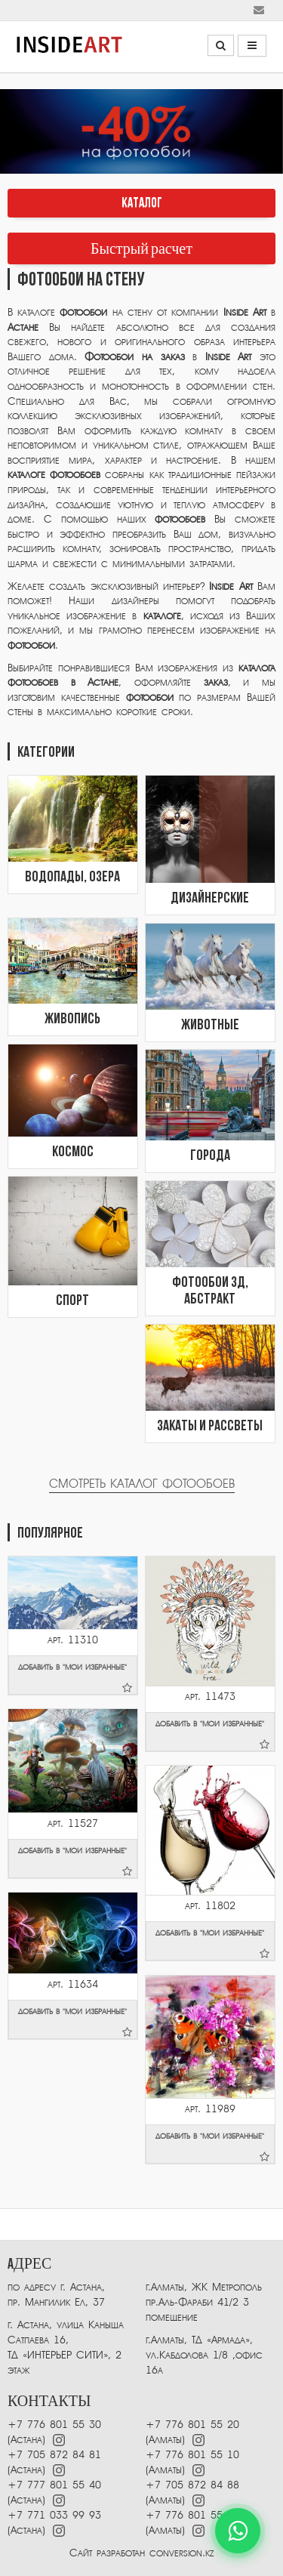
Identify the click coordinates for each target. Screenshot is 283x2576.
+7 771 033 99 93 (54, 2515)
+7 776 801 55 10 (192, 2454)
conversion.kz (181, 2553)
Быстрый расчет (141, 249)
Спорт (72, 1301)
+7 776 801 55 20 (192, 2424)
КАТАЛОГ (142, 203)
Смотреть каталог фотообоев (142, 1484)
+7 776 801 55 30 (54, 2424)
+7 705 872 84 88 (192, 2485)
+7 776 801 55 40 (192, 2515)
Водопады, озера (72, 877)
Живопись (72, 1019)
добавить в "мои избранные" (74, 1678)
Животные (210, 1025)
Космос (73, 1152)
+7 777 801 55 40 (54, 2485)
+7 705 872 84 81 (54, 2454)
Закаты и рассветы (210, 1426)
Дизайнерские (210, 898)
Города (210, 1156)
